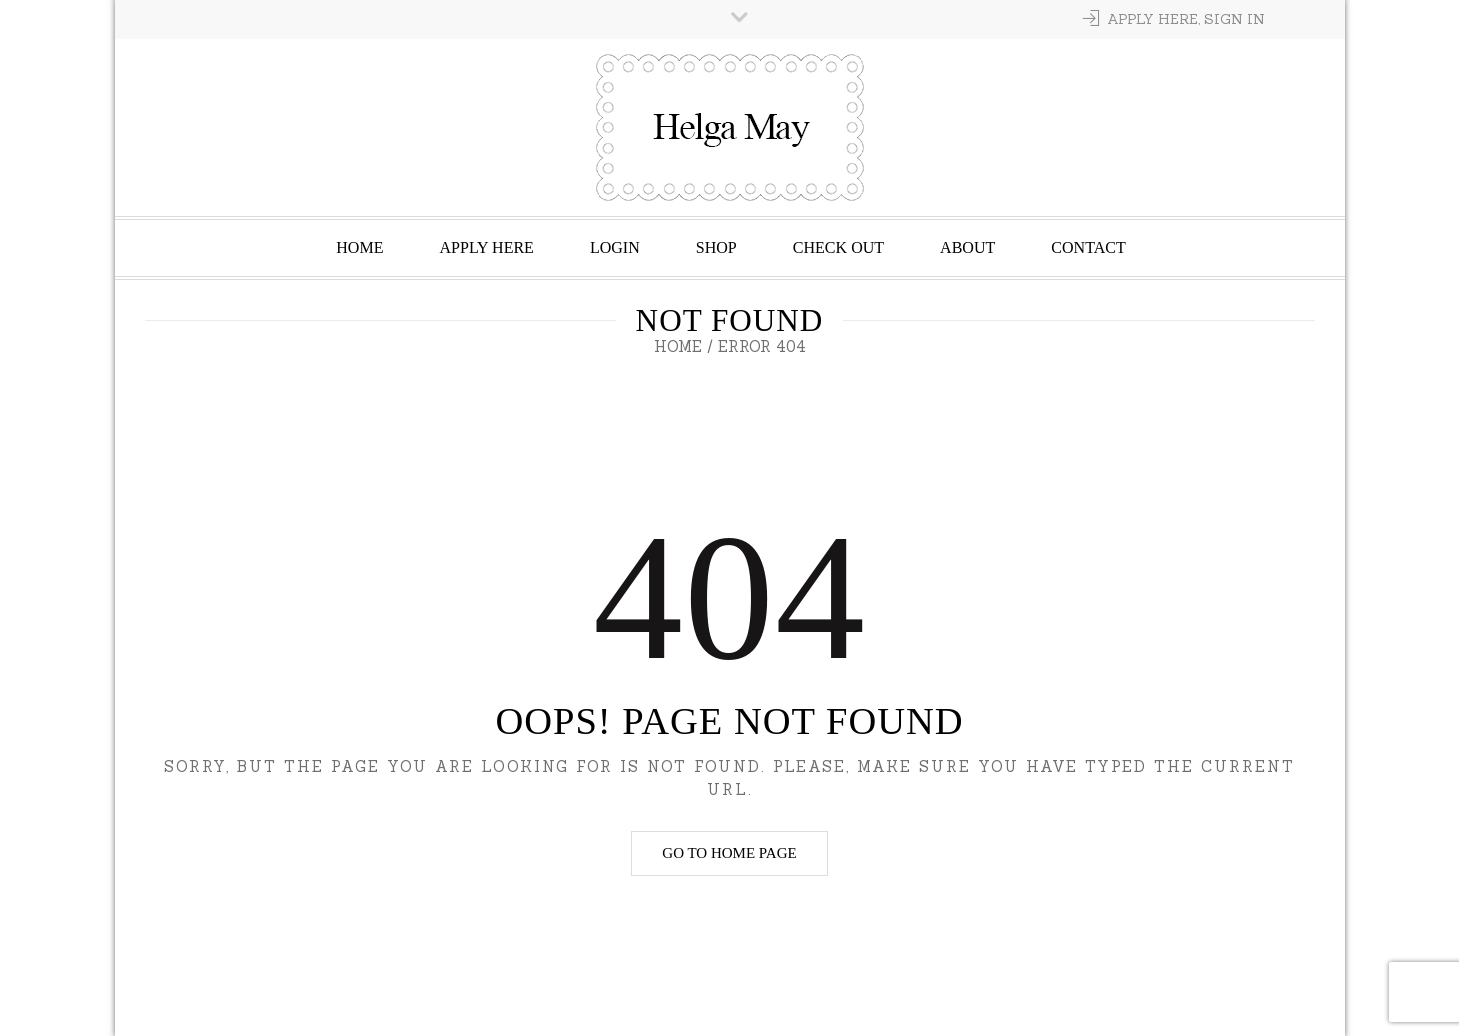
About (967, 247)
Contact (1088, 247)
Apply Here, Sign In (1186, 19)
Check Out (838, 247)
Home (359, 247)
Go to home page (729, 853)
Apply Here (486, 247)
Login (615, 247)
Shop (716, 247)
